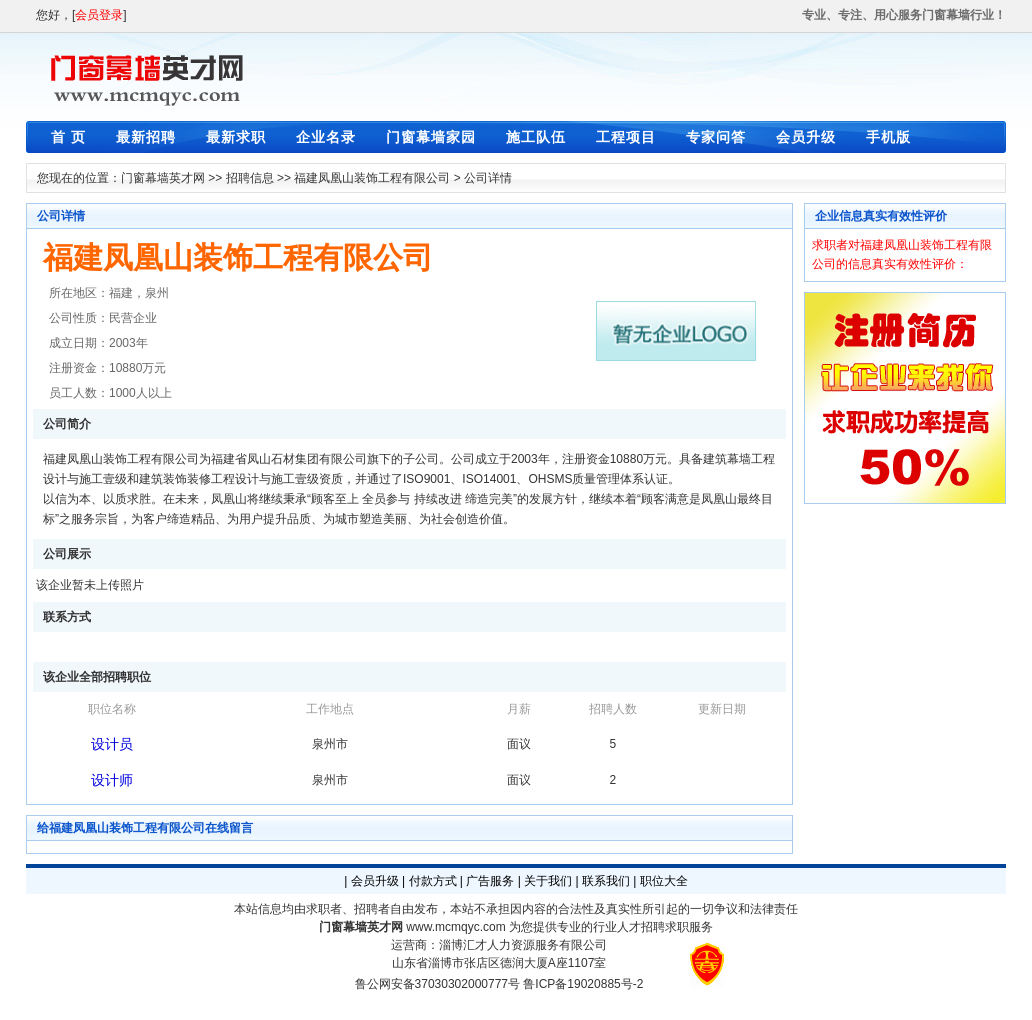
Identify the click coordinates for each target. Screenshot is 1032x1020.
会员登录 (99, 15)
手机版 (888, 137)
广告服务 (490, 881)
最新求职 (236, 137)
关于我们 (548, 881)
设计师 (112, 780)
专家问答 (716, 137)
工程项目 (626, 137)
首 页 (68, 137)
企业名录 (326, 137)
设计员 (112, 744)
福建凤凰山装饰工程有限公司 (372, 178)
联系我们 (606, 881)
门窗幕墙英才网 (163, 178)
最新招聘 (146, 137)
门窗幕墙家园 (431, 137)
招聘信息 (250, 178)
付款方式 (433, 881)
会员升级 (806, 137)
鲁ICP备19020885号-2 (583, 984)
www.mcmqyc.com (455, 927)
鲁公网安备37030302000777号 (437, 984)
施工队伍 (536, 137)
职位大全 (664, 881)
